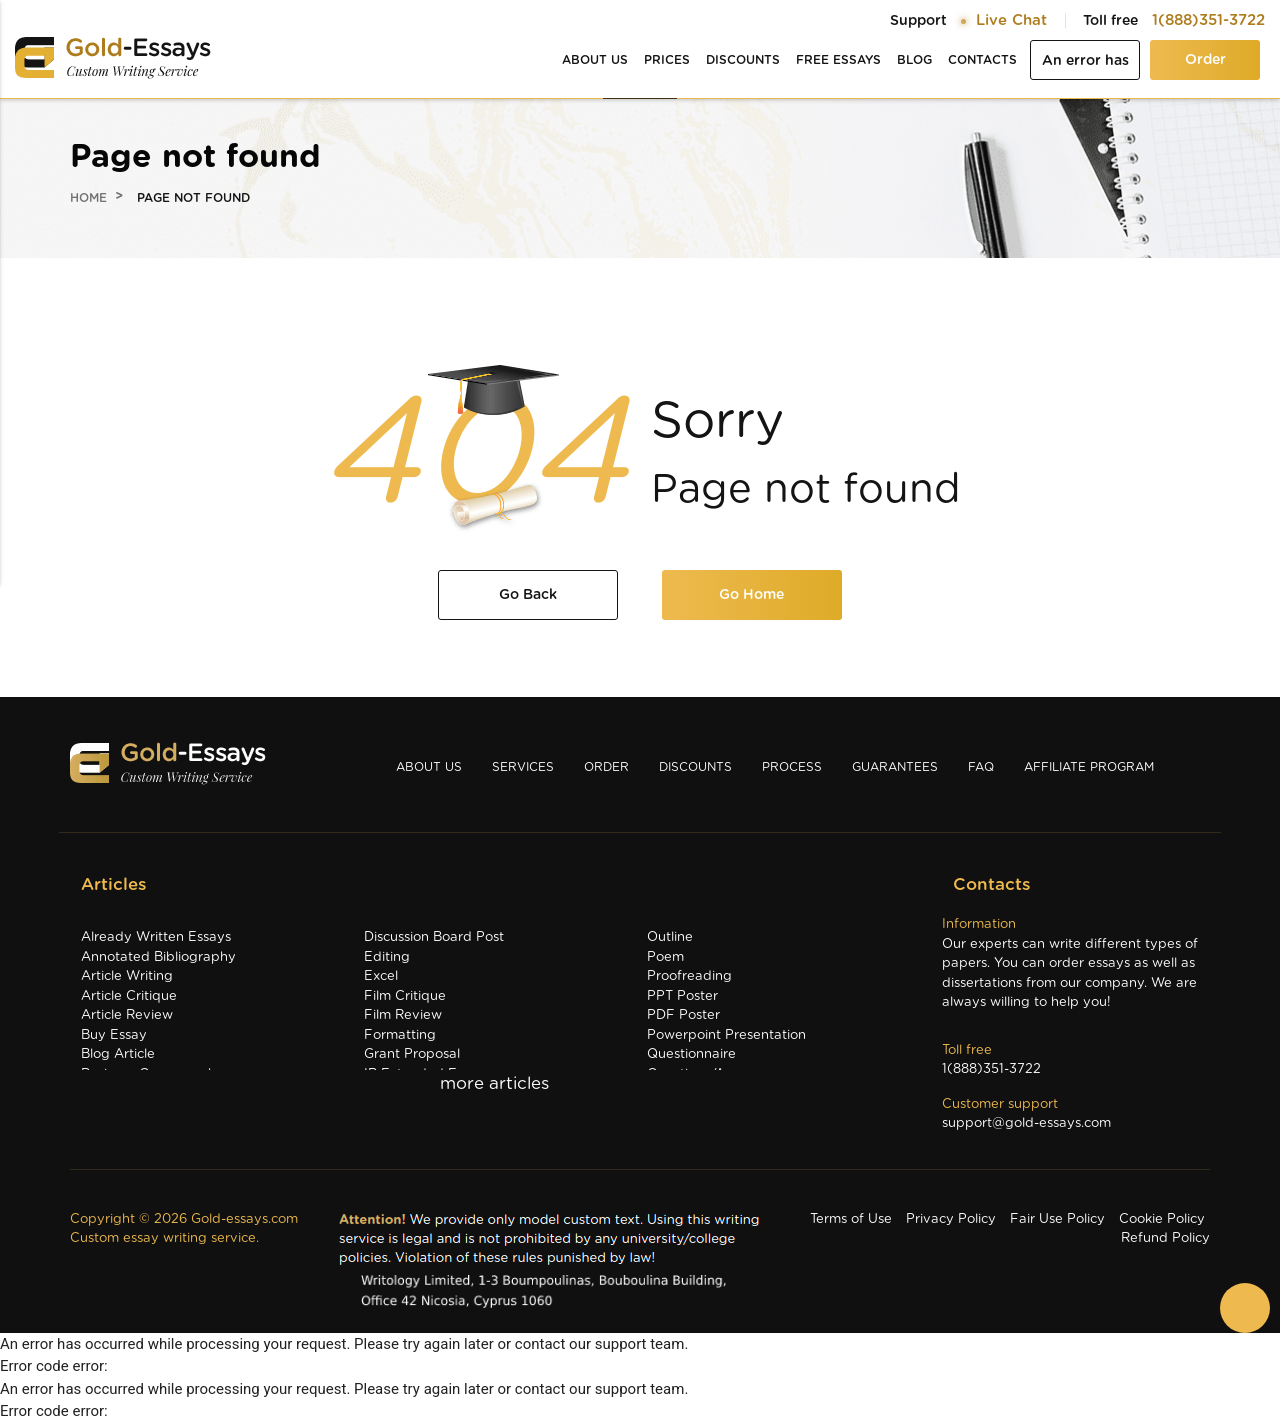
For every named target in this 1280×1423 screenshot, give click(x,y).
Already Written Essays (156, 937)
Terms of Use (851, 1219)
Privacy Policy (951, 1219)
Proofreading (689, 976)
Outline (670, 937)
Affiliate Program (1089, 767)
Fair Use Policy (1057, 1219)
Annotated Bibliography (158, 957)
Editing (387, 957)
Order (1205, 60)
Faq (981, 767)
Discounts (743, 60)
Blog (914, 60)
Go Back (528, 595)
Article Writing (127, 976)
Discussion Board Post (434, 937)
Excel (381, 976)
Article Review (127, 1015)
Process (792, 767)
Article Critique (129, 996)
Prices (667, 60)
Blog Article (118, 1054)
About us (595, 60)
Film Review (403, 1015)
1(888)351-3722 (1208, 20)
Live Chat (1011, 20)
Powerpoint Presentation (726, 1035)
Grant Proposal (412, 1054)
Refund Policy (1165, 1238)
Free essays (838, 60)
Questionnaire (691, 1054)
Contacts (982, 60)
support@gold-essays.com (1026, 1123)
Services (523, 767)
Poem (665, 957)
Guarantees (895, 767)
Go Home (751, 595)
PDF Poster (683, 1015)
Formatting (400, 1035)
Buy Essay (114, 1035)
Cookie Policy (1162, 1219)
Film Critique (405, 996)
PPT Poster (682, 996)
